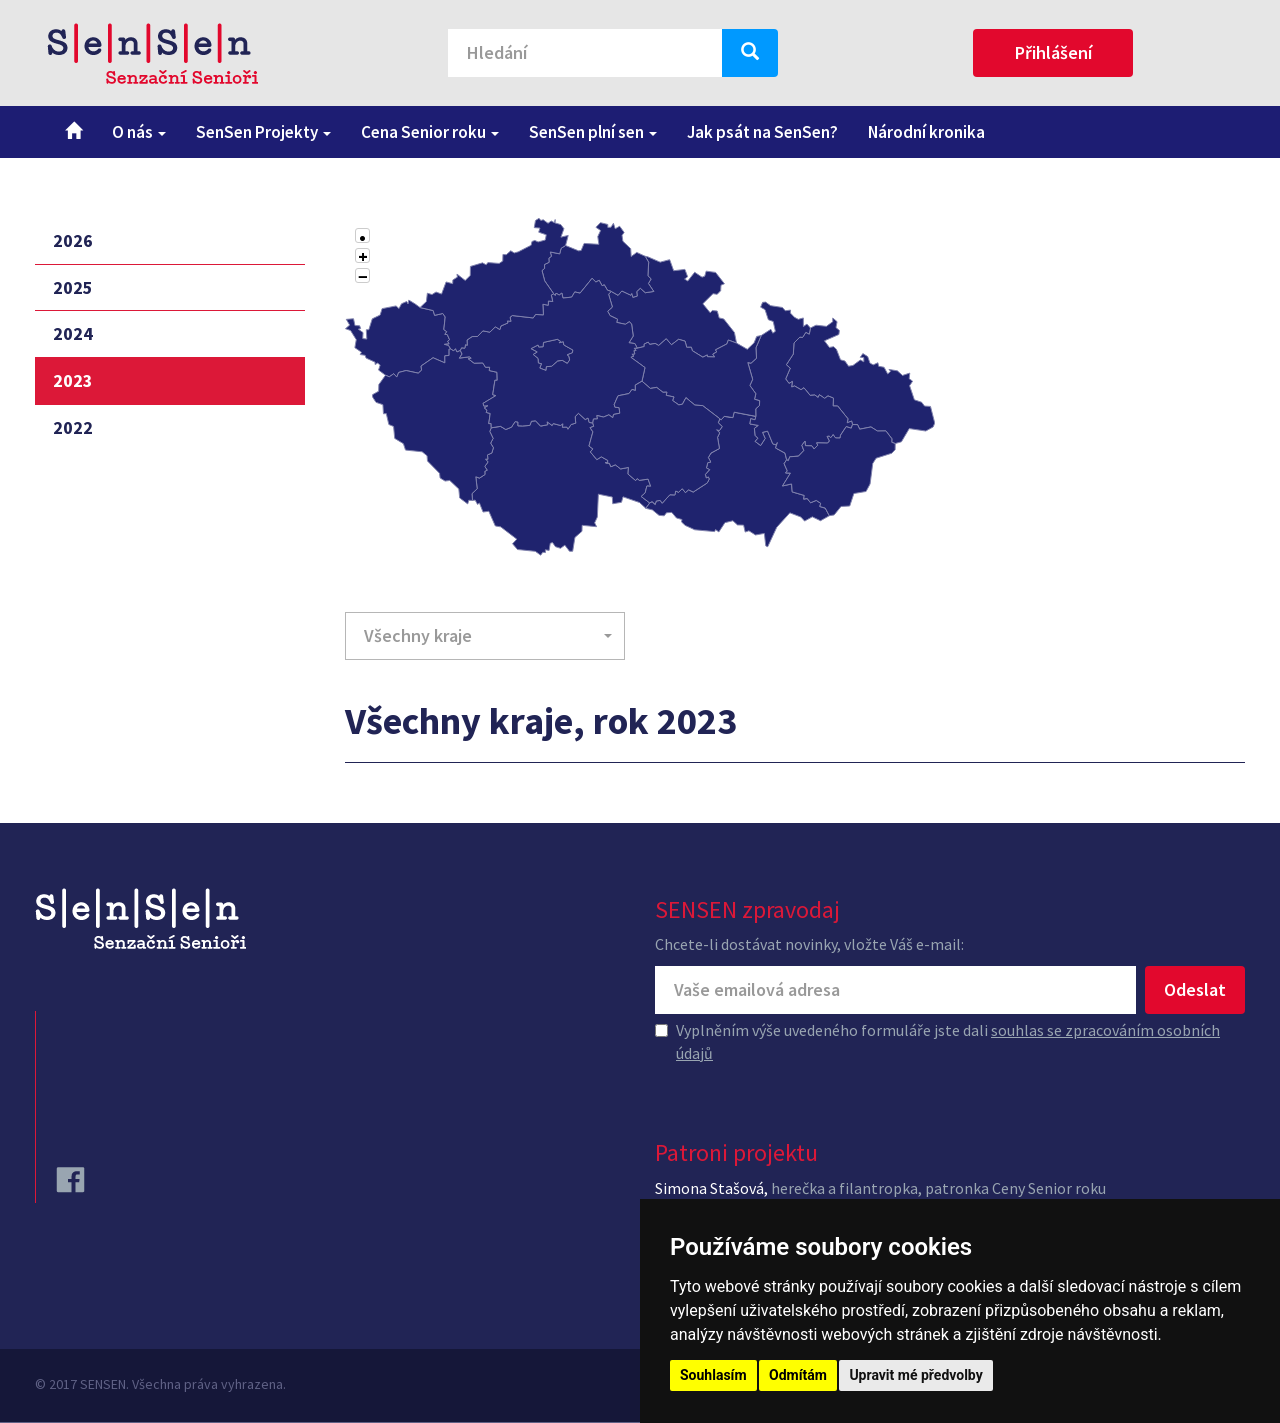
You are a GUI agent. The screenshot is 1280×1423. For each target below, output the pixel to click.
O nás (139, 132)
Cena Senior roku (430, 132)
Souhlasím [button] (713, 1375)
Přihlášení (1053, 52)
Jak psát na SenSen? (762, 132)
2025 (73, 287)
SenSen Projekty (263, 132)
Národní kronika (926, 132)
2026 (73, 240)
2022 (73, 427)
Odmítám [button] (798, 1375)
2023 (73, 380)
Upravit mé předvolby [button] (915, 1375)
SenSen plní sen (593, 132)
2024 (73, 333)
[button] (485, 636)
